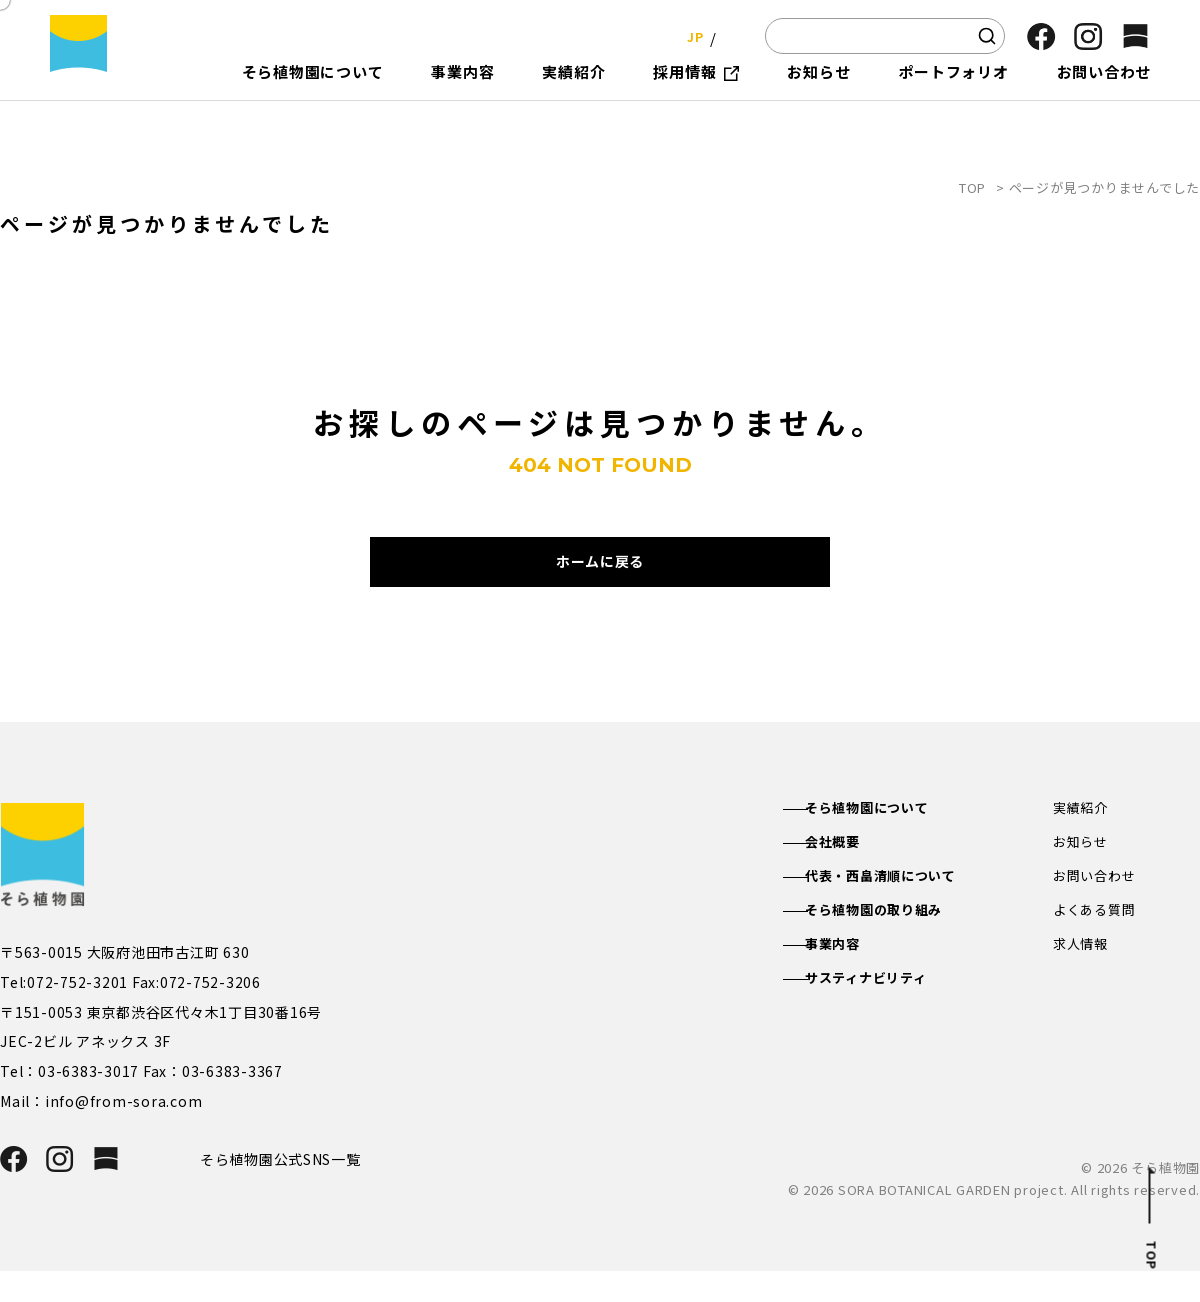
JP (689, 35)
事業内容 (850, 980)
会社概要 (850, 873)
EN (730, 35)
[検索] (987, 36)
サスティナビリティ (886, 1015)
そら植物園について (887, 837)
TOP (972, 187)
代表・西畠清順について (902, 908)
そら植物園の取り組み (895, 944)
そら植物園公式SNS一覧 (288, 1188)
